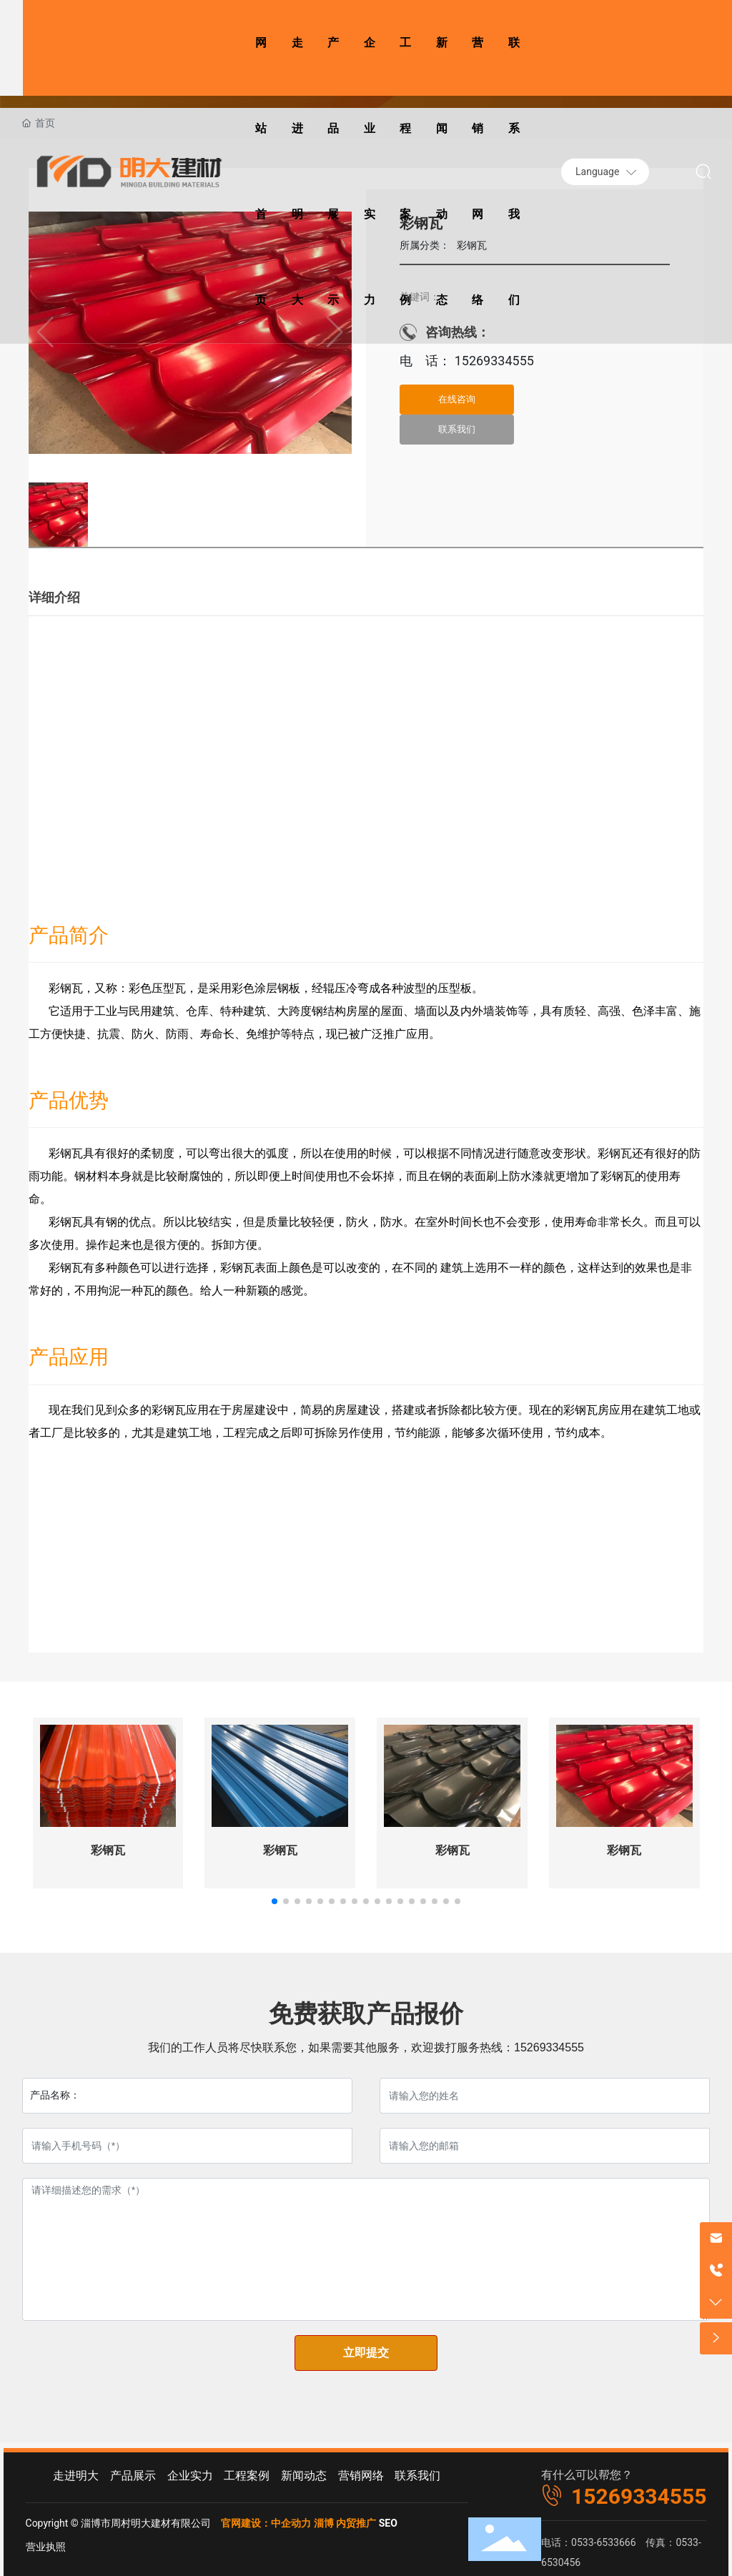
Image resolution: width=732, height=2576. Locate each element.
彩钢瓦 (108, 1850)
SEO (388, 2523)
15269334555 (492, 360)
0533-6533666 (603, 2542)
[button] (274, 1901)
